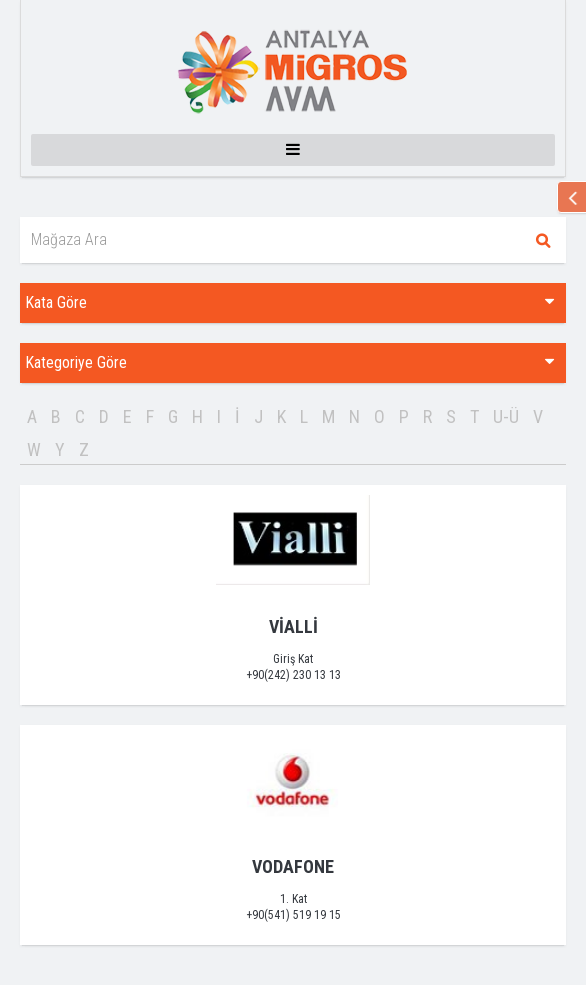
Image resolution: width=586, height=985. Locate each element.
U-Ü (506, 416)
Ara (543, 240)
